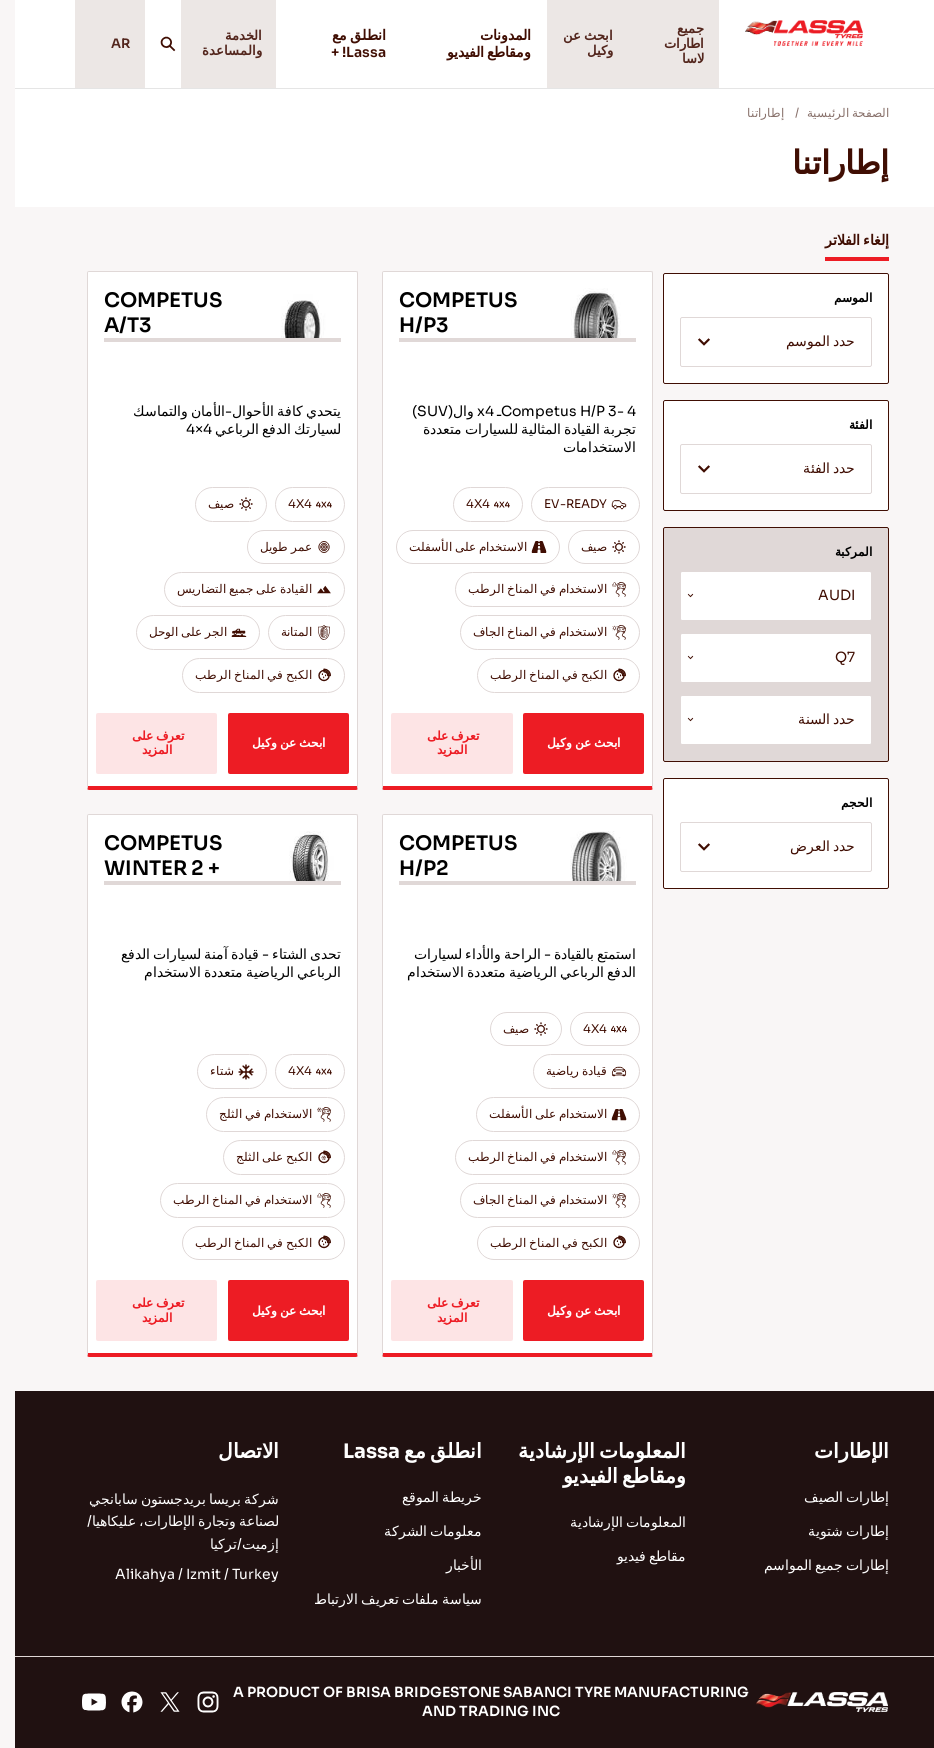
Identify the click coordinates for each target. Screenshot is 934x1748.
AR (101, 49)
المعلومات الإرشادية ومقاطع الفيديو (587, 1464)
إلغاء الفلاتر (842, 250)
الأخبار (449, 1565)
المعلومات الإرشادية (613, 1522)
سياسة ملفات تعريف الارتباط (383, 1599)
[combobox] (761, 352)
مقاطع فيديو (636, 1556)
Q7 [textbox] (830, 667)
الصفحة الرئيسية (833, 122)
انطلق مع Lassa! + (333, 48)
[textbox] (761, 353)
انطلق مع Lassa (397, 1451)
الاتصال (233, 1451)
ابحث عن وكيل (572, 48)
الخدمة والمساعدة (221, 48)
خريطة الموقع (427, 1497)
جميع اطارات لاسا (671, 49)
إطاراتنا (750, 122)
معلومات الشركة (418, 1531)
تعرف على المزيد (436, 752)
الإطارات (836, 1451)
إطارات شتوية (833, 1531)
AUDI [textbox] (821, 605)
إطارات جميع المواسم (811, 1565)
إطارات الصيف (831, 1497)
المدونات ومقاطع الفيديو (464, 48)
